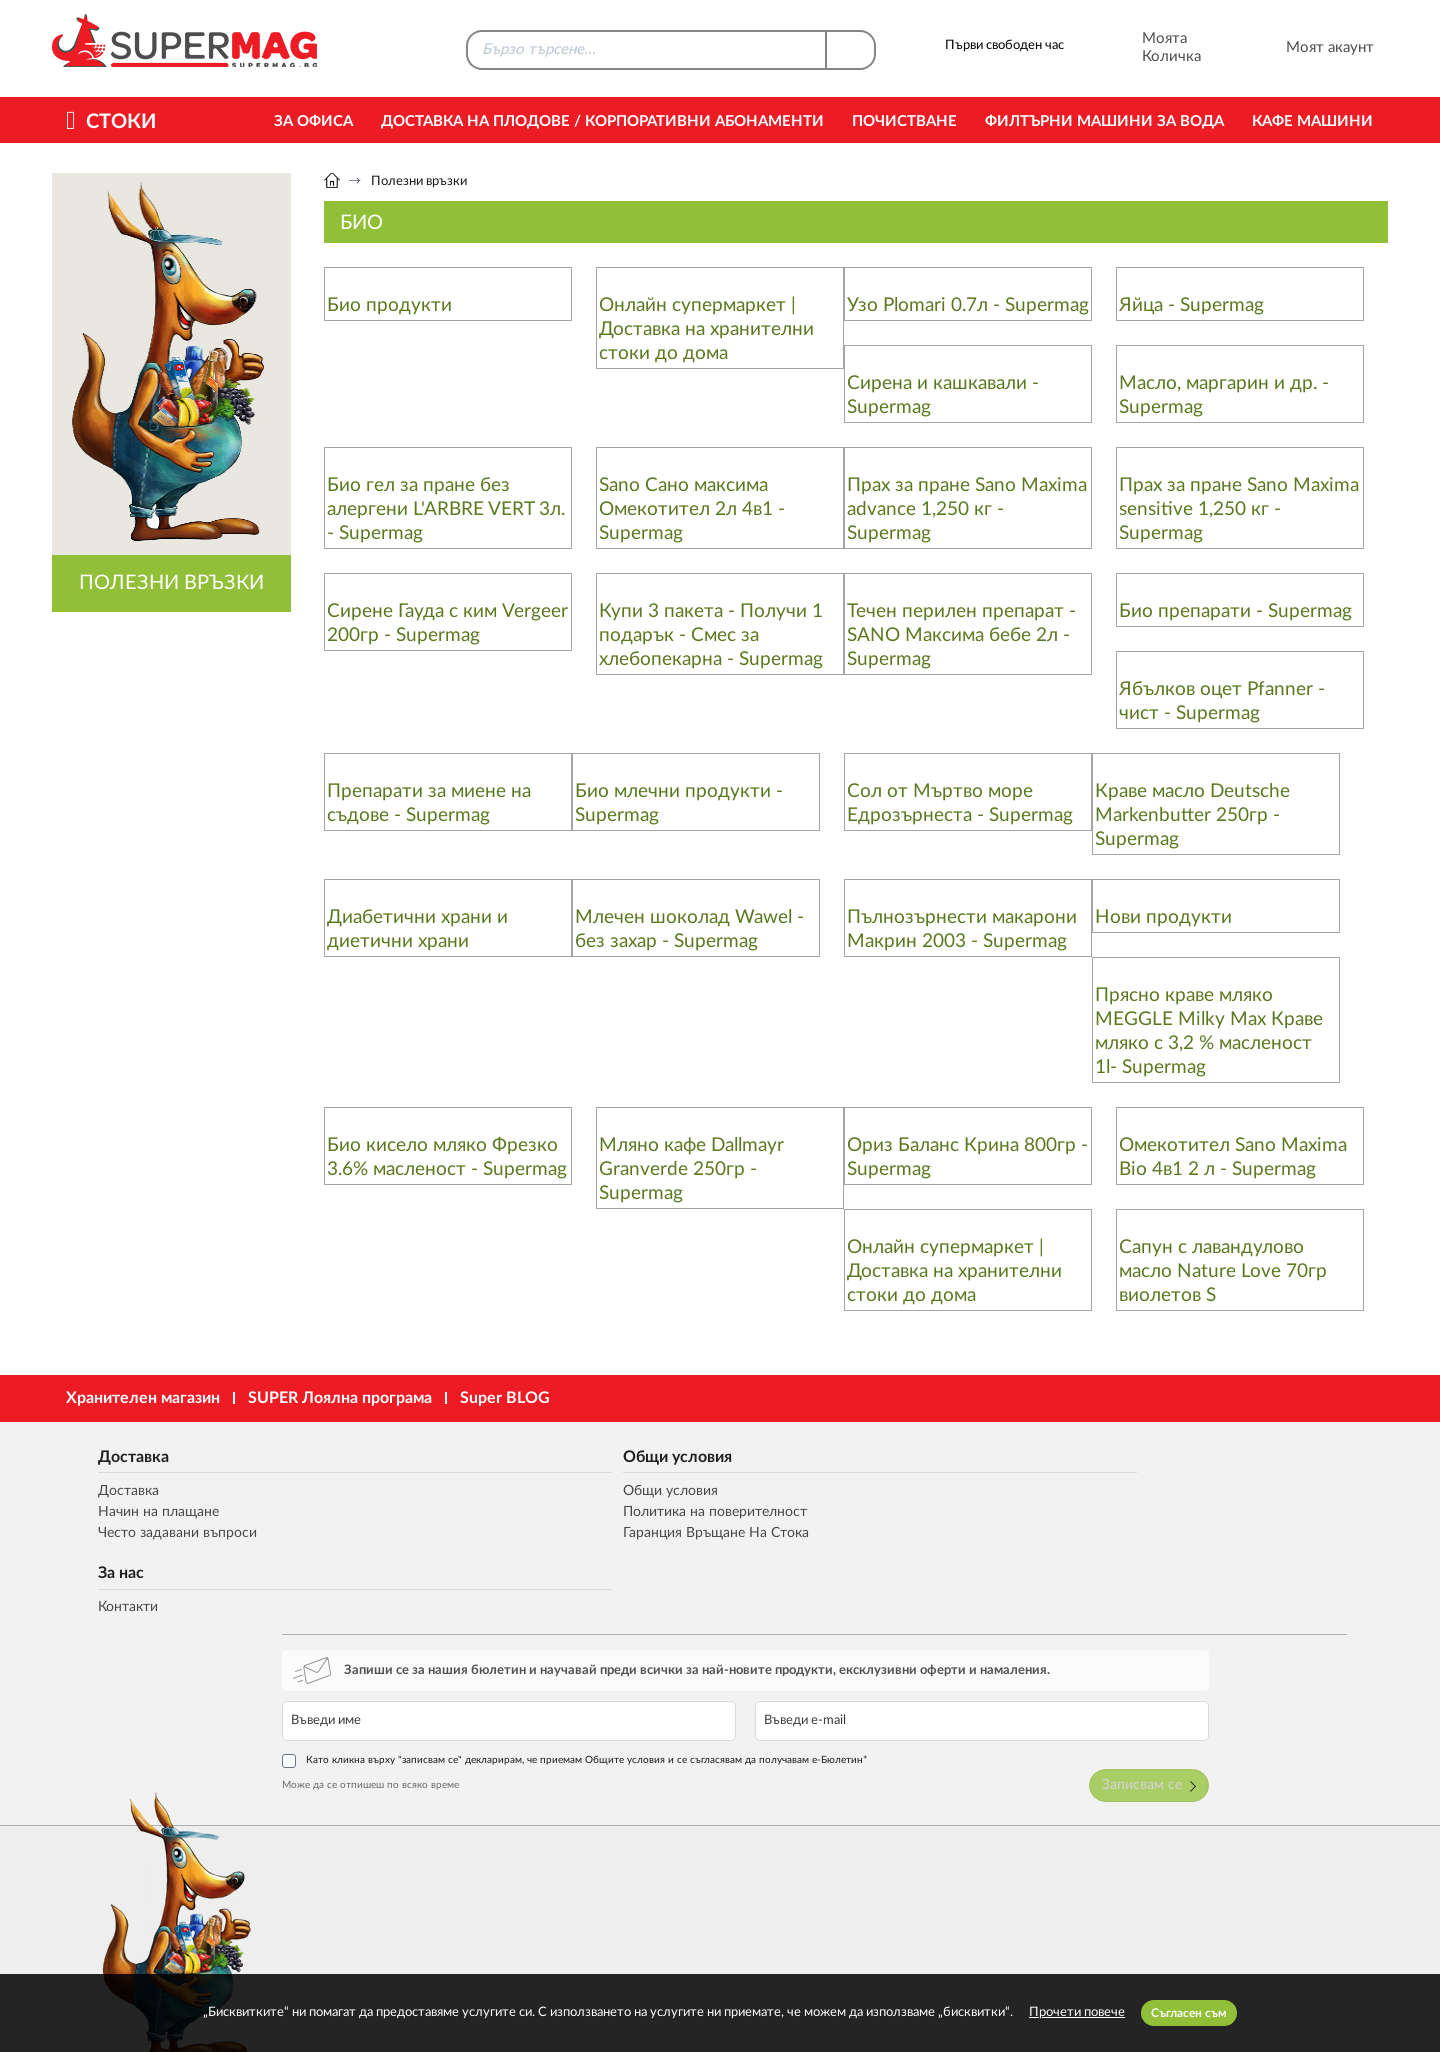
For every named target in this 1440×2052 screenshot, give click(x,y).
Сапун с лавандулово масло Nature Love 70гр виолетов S (1223, 1271)
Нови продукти (1163, 917)
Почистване (904, 121)
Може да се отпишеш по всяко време (1008, 1585)
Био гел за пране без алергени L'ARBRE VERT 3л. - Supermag (446, 509)
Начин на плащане (135, 1511)
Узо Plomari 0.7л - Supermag (968, 305)
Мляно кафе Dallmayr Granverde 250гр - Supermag (691, 1169)
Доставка (107, 1452)
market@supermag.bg (1266, 1819)
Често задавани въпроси (156, 1532)
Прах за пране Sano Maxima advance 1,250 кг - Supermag (967, 509)
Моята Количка (1144, 48)
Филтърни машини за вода (1104, 121)
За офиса (313, 121)
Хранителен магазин (143, 1398)
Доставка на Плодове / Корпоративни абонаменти (602, 121)
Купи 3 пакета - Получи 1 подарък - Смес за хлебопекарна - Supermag (711, 635)
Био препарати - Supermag (1235, 611)
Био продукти (389, 305)
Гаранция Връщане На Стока (459, 1532)
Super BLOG (505, 1398)
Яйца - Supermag (1191, 305)
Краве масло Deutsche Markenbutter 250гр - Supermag (1192, 815)
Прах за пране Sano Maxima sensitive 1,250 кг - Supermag (1239, 509)
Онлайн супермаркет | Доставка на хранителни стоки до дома (706, 329)
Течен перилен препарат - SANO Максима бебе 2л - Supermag (961, 635)
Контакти (684, 1490)
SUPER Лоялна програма (340, 1398)
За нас (674, 1452)
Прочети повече (1077, 2012)
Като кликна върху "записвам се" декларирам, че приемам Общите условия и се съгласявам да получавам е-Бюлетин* (1150, 1555)
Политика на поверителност (460, 1511)
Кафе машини (1312, 121)
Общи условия (415, 1452)
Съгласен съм (1189, 2013)
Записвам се (1322, 1588)
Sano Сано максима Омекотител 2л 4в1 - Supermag (692, 509)
